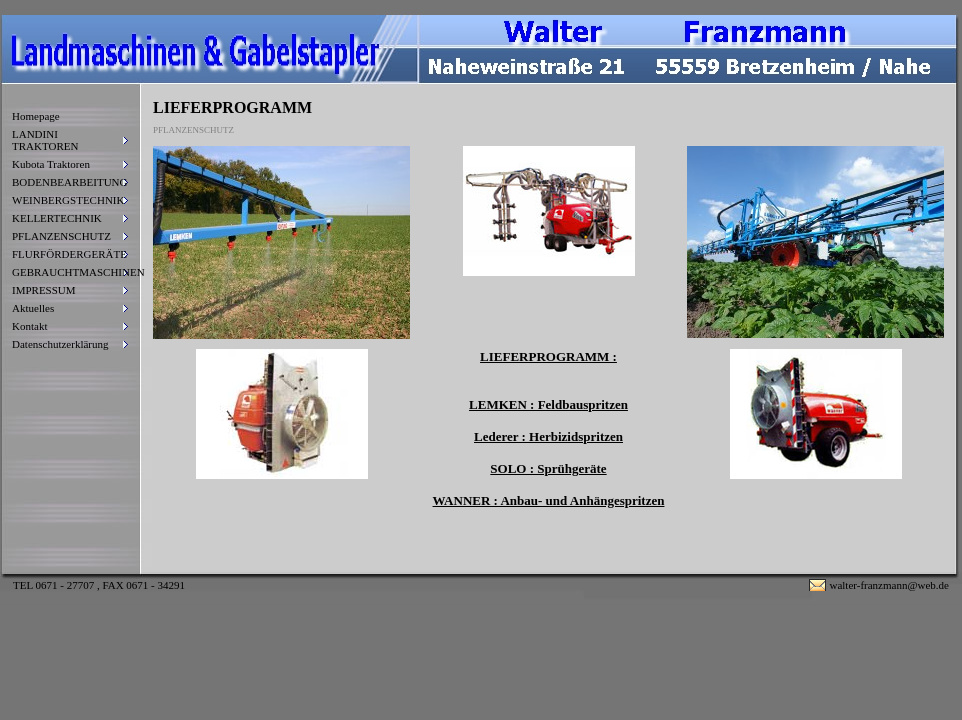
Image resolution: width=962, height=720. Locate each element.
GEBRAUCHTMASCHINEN (70, 272)
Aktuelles (33, 308)
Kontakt (29, 326)
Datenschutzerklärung (60, 344)
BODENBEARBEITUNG (70, 182)
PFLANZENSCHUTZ (61, 236)
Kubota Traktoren (51, 164)
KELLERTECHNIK (57, 218)
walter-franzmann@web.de (889, 585)
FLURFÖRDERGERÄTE (69, 254)
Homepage (36, 116)
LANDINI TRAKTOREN (45, 140)
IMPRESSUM (44, 290)
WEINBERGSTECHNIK (68, 200)
